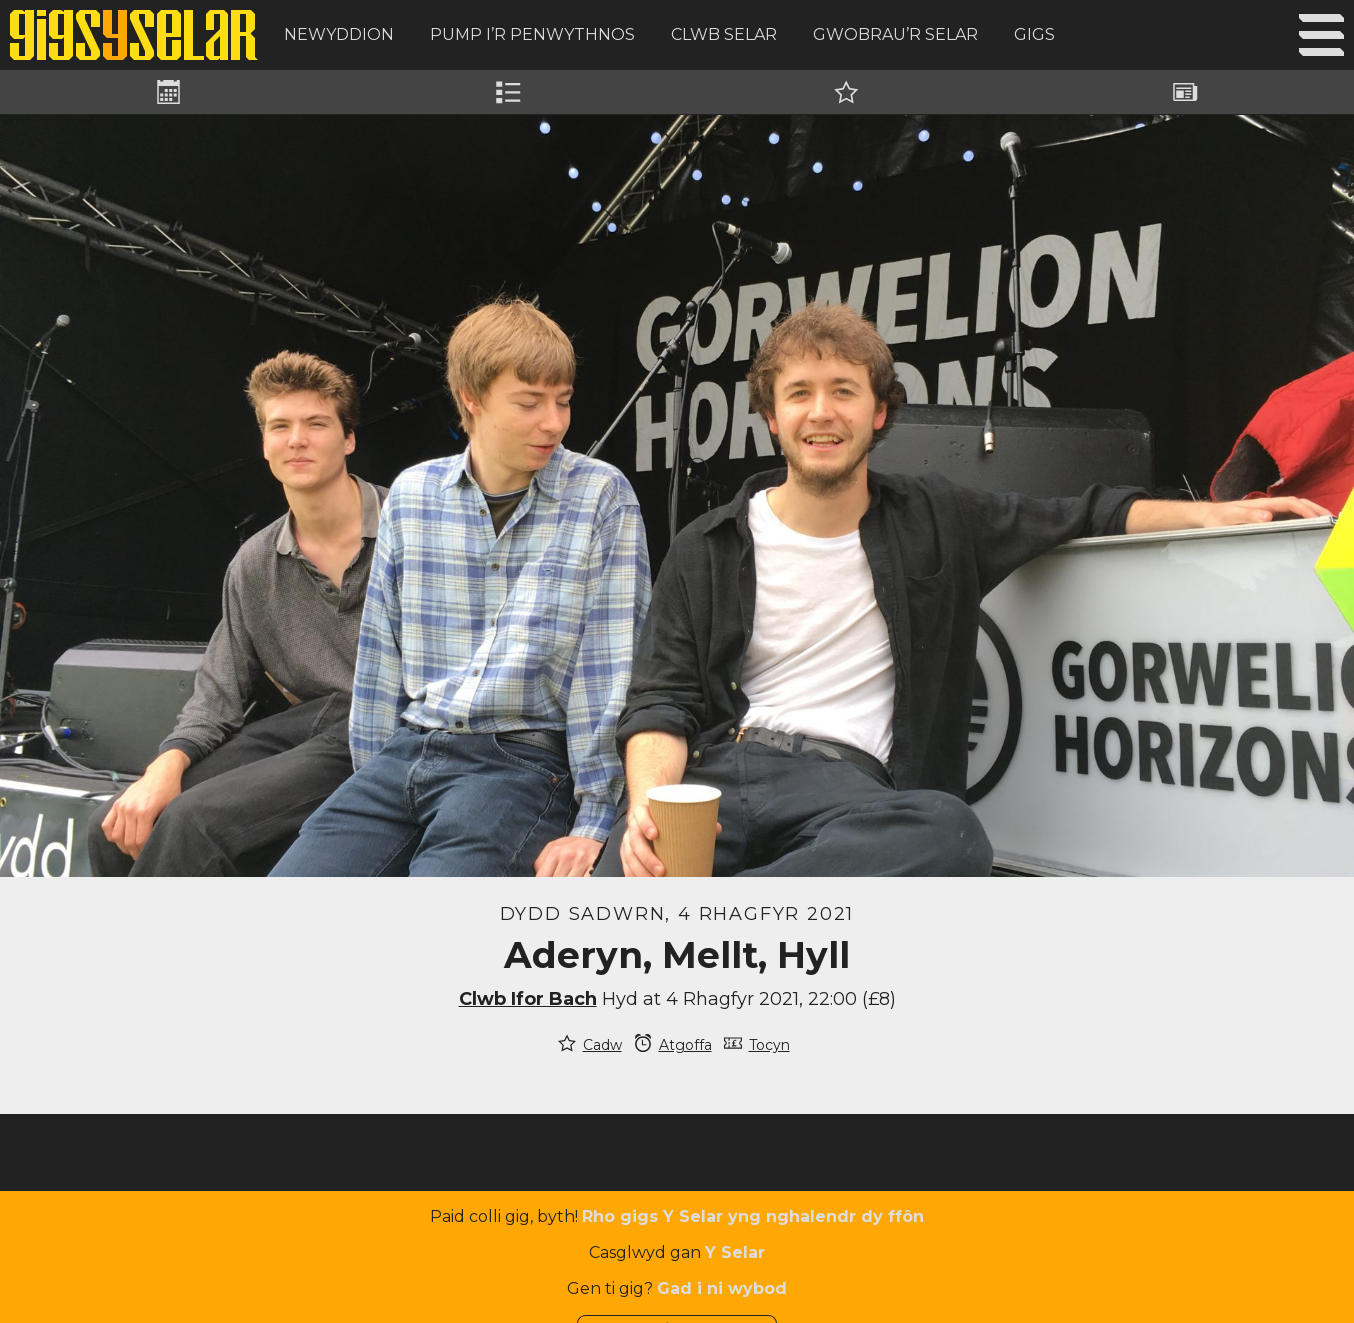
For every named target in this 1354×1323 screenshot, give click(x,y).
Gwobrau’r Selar (895, 34)
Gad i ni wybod (722, 1288)
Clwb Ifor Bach (528, 999)
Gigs (1034, 34)
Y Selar (735, 1252)
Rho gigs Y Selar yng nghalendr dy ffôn (753, 1216)
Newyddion (339, 34)
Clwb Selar (724, 34)
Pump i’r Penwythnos (532, 34)
